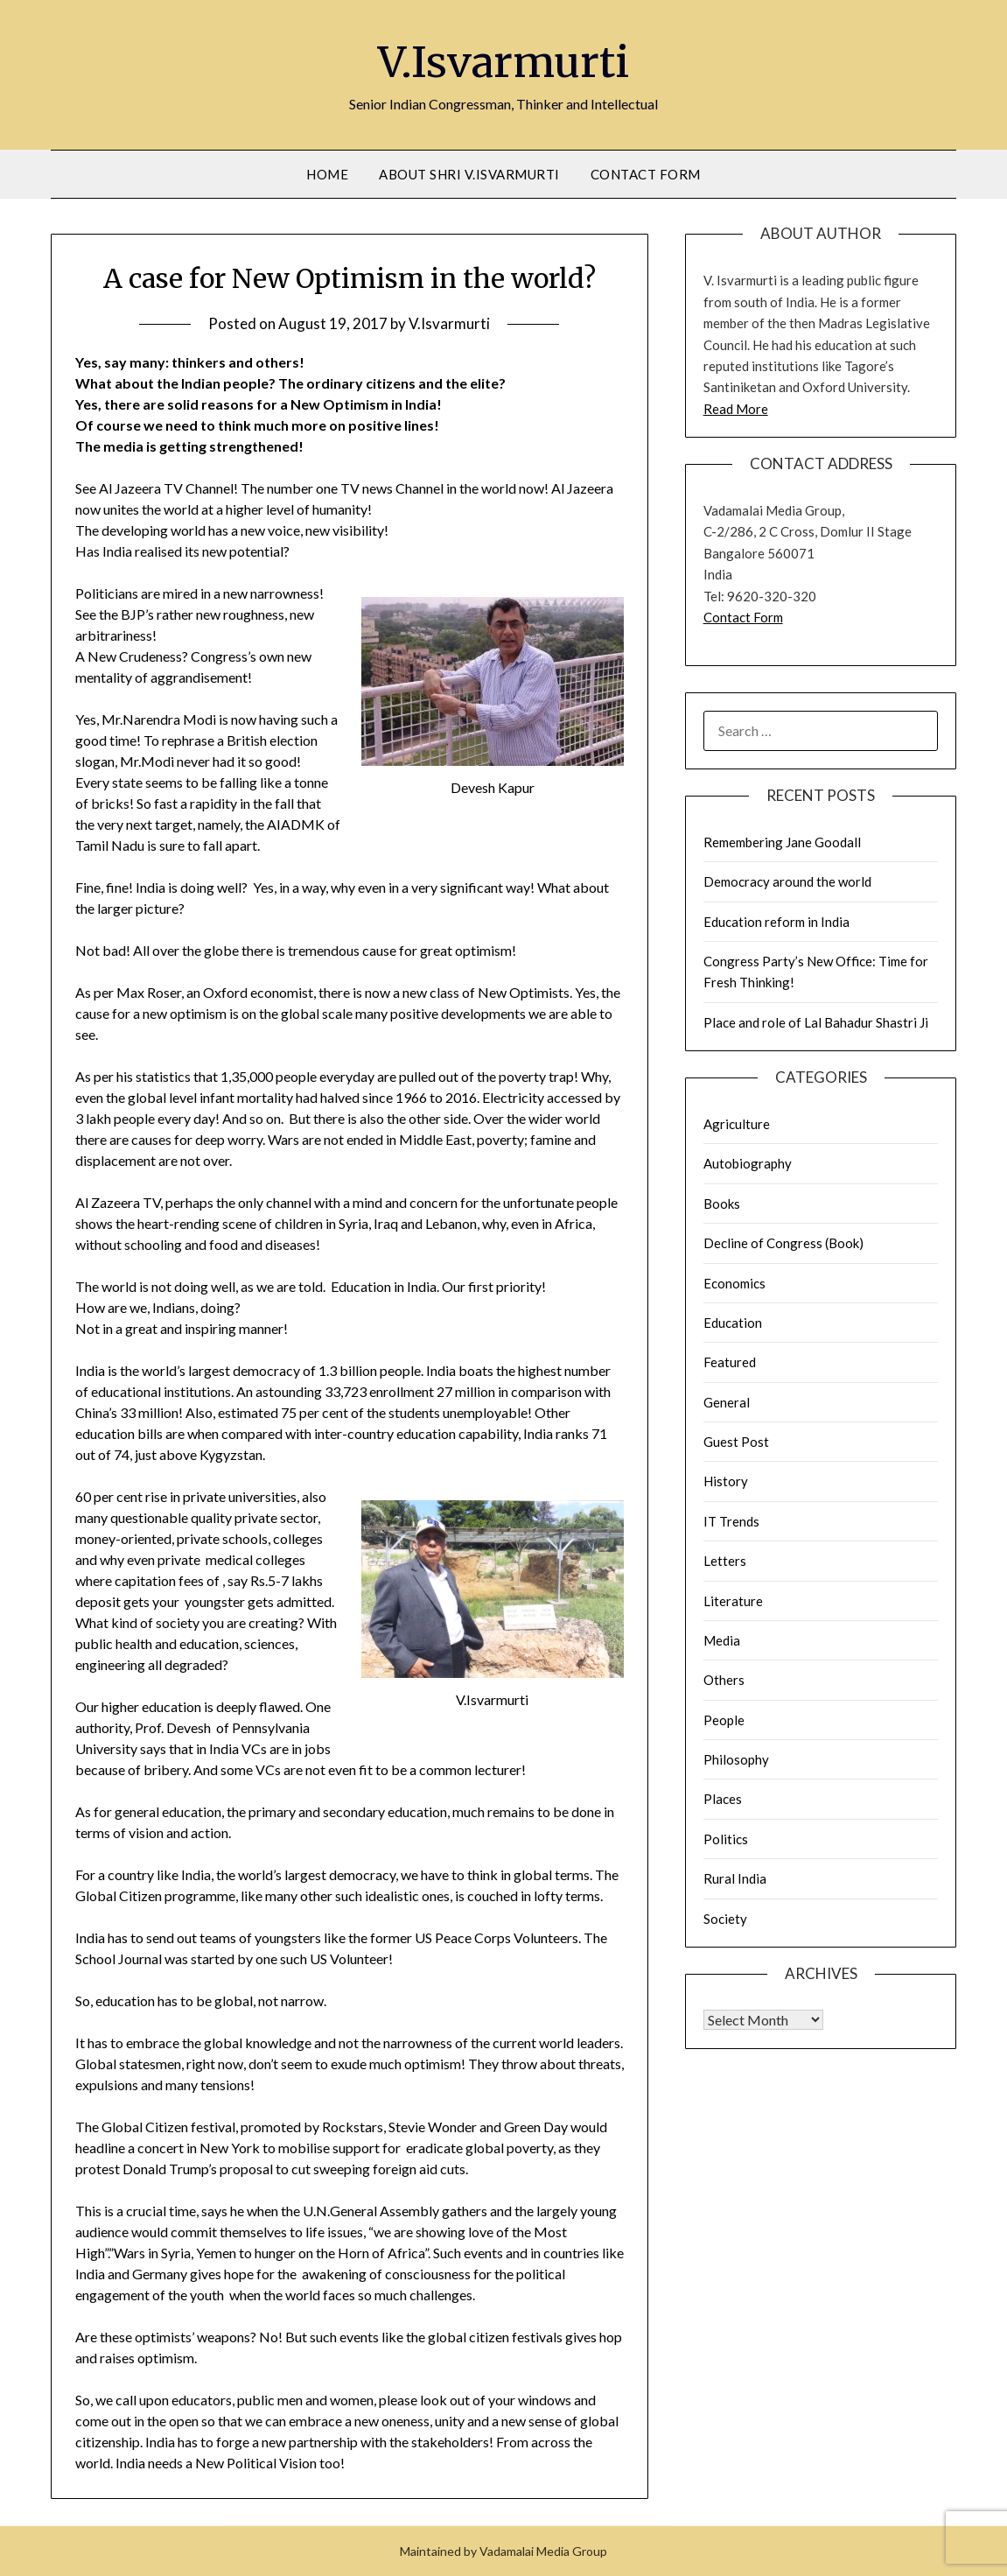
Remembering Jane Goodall (782, 842)
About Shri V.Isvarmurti (469, 174)
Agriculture (736, 1124)
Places (722, 1799)
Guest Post (736, 1441)
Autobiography (747, 1163)
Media (721, 1640)
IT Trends (731, 1521)
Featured (729, 1362)
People (724, 1720)
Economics (734, 1283)
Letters (724, 1561)
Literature (733, 1601)
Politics (725, 1839)
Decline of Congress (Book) (783, 1243)
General (726, 1402)
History (725, 1481)
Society (725, 1919)
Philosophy (736, 1759)
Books (721, 1203)
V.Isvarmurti (503, 62)
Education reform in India (776, 922)
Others (724, 1680)
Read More (735, 409)
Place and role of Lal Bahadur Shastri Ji (815, 1022)
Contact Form (646, 174)
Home (327, 174)
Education (732, 1322)
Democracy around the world (787, 881)
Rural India (734, 1878)
